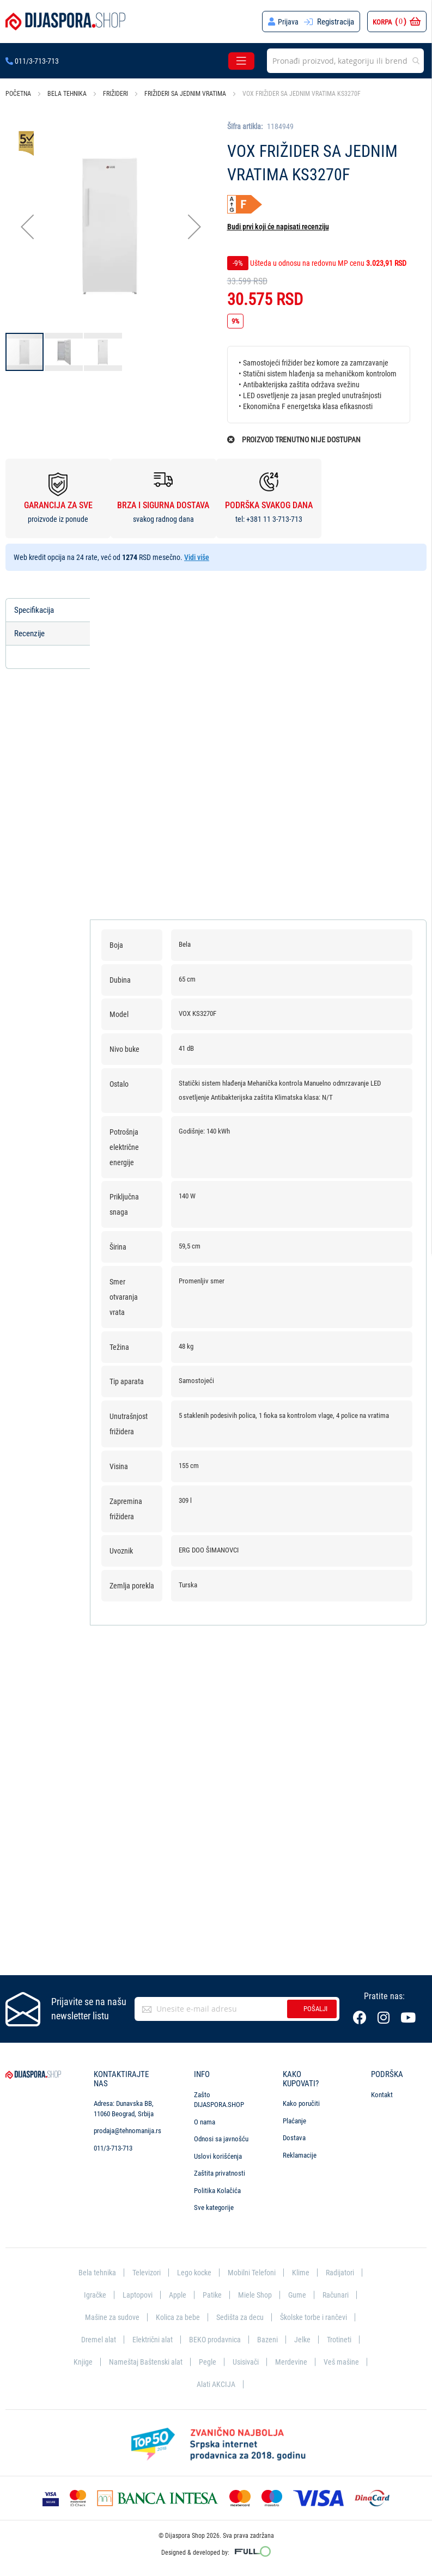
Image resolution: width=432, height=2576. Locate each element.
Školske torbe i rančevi (316, 2316)
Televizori (143, 2271)
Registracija (335, 22)
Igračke (92, 2294)
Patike (212, 2294)
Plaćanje (294, 2119)
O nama (204, 2120)
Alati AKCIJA (216, 2384)
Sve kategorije (214, 2206)
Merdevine (292, 2361)
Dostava (294, 2136)
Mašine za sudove (108, 2316)
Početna (18, 94)
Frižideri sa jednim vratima (185, 94)
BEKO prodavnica (215, 2338)
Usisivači (246, 2361)
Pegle (207, 2361)
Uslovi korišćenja (218, 2155)
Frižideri (115, 94)
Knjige (80, 2361)
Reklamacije (300, 2153)
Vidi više (196, 557)
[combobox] (345, 60)
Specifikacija (36, 610)
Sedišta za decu (239, 2316)
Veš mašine (343, 2361)
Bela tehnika (67, 94)
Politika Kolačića (217, 2189)
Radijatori (343, 2271)
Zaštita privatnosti (219, 2172)
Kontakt (382, 2093)
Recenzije (31, 634)
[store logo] (65, 21)
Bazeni (268, 2338)
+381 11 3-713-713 (274, 519)
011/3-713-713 (32, 61)
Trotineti (342, 2338)
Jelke (304, 2338)
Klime (303, 2271)
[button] (27, 226)
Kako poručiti (301, 2102)
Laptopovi (135, 2294)
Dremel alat (95, 2338)
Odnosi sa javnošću (221, 2137)
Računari (338, 2294)
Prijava (288, 22)
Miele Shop (255, 2294)
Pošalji (315, 2007)
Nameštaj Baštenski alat (144, 2361)
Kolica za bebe (175, 2316)
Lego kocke (193, 2271)
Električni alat (151, 2338)
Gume (298, 2294)
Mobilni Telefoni (253, 2271)
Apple (177, 2294)
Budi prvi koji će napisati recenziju (278, 226)
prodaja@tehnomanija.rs (127, 2129)
